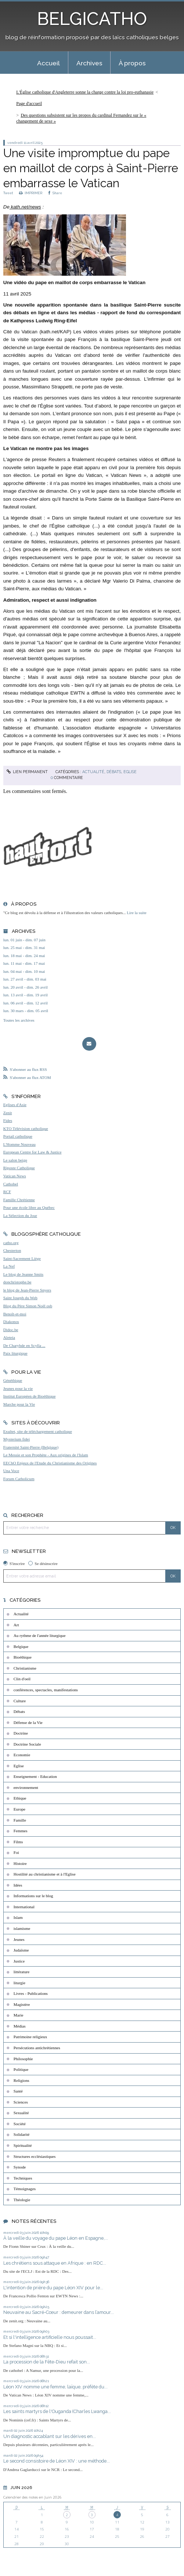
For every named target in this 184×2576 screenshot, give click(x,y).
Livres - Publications (31, 1993)
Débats (114, 771)
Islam (18, 1917)
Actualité (93, 771)
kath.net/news (25, 207)
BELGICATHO (92, 18)
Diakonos (11, 1321)
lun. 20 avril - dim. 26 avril (25, 987)
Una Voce (11, 1470)
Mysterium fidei (16, 1439)
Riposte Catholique (19, 1168)
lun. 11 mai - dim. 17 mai (24, 963)
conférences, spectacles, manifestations (46, 1690)
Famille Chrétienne (19, 1200)
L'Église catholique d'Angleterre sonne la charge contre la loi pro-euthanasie (85, 92)
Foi (16, 1852)
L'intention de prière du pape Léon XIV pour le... (53, 2287)
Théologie (22, 2200)
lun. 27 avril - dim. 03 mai (24, 979)
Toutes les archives (19, 1020)
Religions (21, 2080)
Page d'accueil (29, 103)
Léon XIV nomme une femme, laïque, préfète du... (55, 2387)
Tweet (8, 193)
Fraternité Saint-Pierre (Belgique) (30, 1447)
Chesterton (12, 1250)
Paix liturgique (15, 1353)
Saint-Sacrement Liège (22, 1258)
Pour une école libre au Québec (29, 1207)
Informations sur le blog (33, 1896)
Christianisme (25, 1668)
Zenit (7, 1113)
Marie (19, 2015)
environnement (26, 1787)
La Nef (9, 1266)
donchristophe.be (17, 1282)
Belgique (21, 1646)
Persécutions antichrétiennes (37, 2048)
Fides (7, 1120)
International (24, 1907)
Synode (20, 2167)
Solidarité (22, 2134)
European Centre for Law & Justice (32, 1152)
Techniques (23, 2178)
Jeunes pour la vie (18, 1388)
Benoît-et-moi (14, 1314)
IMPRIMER (30, 193)
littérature (21, 1972)
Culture (20, 1701)
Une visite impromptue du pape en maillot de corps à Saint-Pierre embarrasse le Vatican (90, 168)
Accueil (48, 63)
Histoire (20, 1863)
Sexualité (21, 2113)
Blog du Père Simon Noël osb (27, 1306)
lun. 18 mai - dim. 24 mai (24, 955)
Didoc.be (10, 1329)
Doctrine (21, 1733)
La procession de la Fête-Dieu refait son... (46, 2362)
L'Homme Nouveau (19, 1144)
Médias (20, 2026)
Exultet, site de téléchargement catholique (37, 1431)
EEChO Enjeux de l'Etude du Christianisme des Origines (50, 1463)
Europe (19, 1809)
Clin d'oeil (22, 1679)
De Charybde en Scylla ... (24, 1345)
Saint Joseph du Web (20, 1298)
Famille (20, 1820)
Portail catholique (17, 1136)
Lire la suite (136, 912)
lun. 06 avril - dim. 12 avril (25, 1003)
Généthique (12, 1380)
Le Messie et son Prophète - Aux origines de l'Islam (45, 1455)
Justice (19, 1961)
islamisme (22, 1928)
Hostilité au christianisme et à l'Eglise (45, 1874)
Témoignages (25, 2188)
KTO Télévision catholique (25, 1128)
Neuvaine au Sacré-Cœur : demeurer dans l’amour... (58, 2312)
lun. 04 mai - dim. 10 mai (24, 971)
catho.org (11, 1242)
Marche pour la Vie (19, 1404)
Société (20, 2124)
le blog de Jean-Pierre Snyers (27, 1290)
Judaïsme (21, 1950)
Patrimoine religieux (30, 2037)
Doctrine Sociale (27, 1744)
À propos (132, 63)
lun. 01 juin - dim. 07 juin (24, 940)
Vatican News (14, 1176)
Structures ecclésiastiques (35, 2156)
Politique (21, 2069)
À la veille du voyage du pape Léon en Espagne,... (55, 2238)
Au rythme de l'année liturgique (40, 1635)
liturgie (19, 1983)
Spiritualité (23, 2145)
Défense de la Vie (28, 1722)
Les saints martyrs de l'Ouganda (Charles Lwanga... (57, 2411)
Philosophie (23, 2059)
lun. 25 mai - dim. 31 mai (24, 947)
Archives (89, 63)
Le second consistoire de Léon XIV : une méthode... (56, 2461)
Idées (18, 1885)
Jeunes (19, 1939)
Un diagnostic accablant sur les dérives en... (49, 2436)
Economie (22, 1755)
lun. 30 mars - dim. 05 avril (25, 1010)
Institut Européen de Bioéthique (29, 1396)
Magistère (22, 2004)
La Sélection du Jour (20, 1215)
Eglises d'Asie (14, 1104)
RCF (7, 1191)
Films (18, 1842)
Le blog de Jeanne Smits (23, 1274)
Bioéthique (23, 1657)
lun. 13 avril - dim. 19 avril (25, 995)
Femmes (21, 1831)
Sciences (21, 2102)
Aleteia (9, 1337)
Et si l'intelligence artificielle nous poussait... (49, 2337)
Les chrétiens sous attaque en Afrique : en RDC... (54, 2263)
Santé (18, 2091)
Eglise (130, 771)
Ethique (20, 1798)
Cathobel (10, 1184)
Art (16, 1625)
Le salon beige (15, 1160)
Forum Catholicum (19, 1479)
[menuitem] (48, 62)
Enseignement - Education (35, 1776)
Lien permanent (27, 771)
